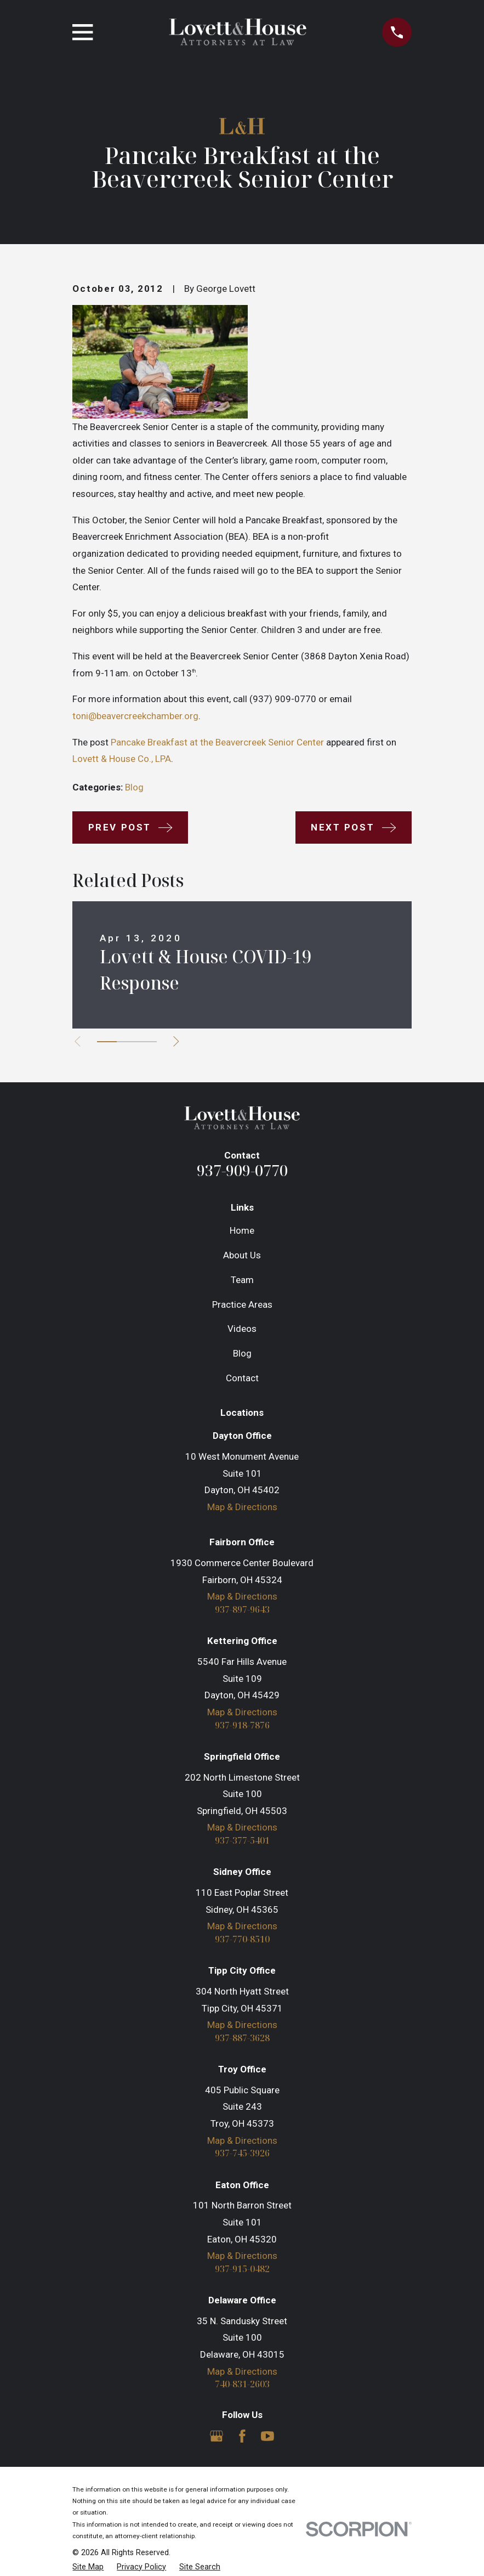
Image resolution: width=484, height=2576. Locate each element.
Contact (242, 1377)
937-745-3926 (242, 2155)
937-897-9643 (242, 1609)
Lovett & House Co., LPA (121, 758)
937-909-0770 (242, 1170)
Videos (242, 1328)
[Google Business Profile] (216, 2439)
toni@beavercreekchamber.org (135, 715)
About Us (242, 1255)
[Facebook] (242, 2439)
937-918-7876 (242, 1725)
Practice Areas (242, 1304)
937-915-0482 (242, 2271)
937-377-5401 (242, 1841)
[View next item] (179, 1041)
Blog (134, 787)
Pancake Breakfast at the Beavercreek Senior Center (217, 742)
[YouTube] (267, 2439)
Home (242, 1230)
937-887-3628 (242, 2039)
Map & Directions (242, 1506)
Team (242, 1279)
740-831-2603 (242, 2387)
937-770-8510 (242, 1940)
